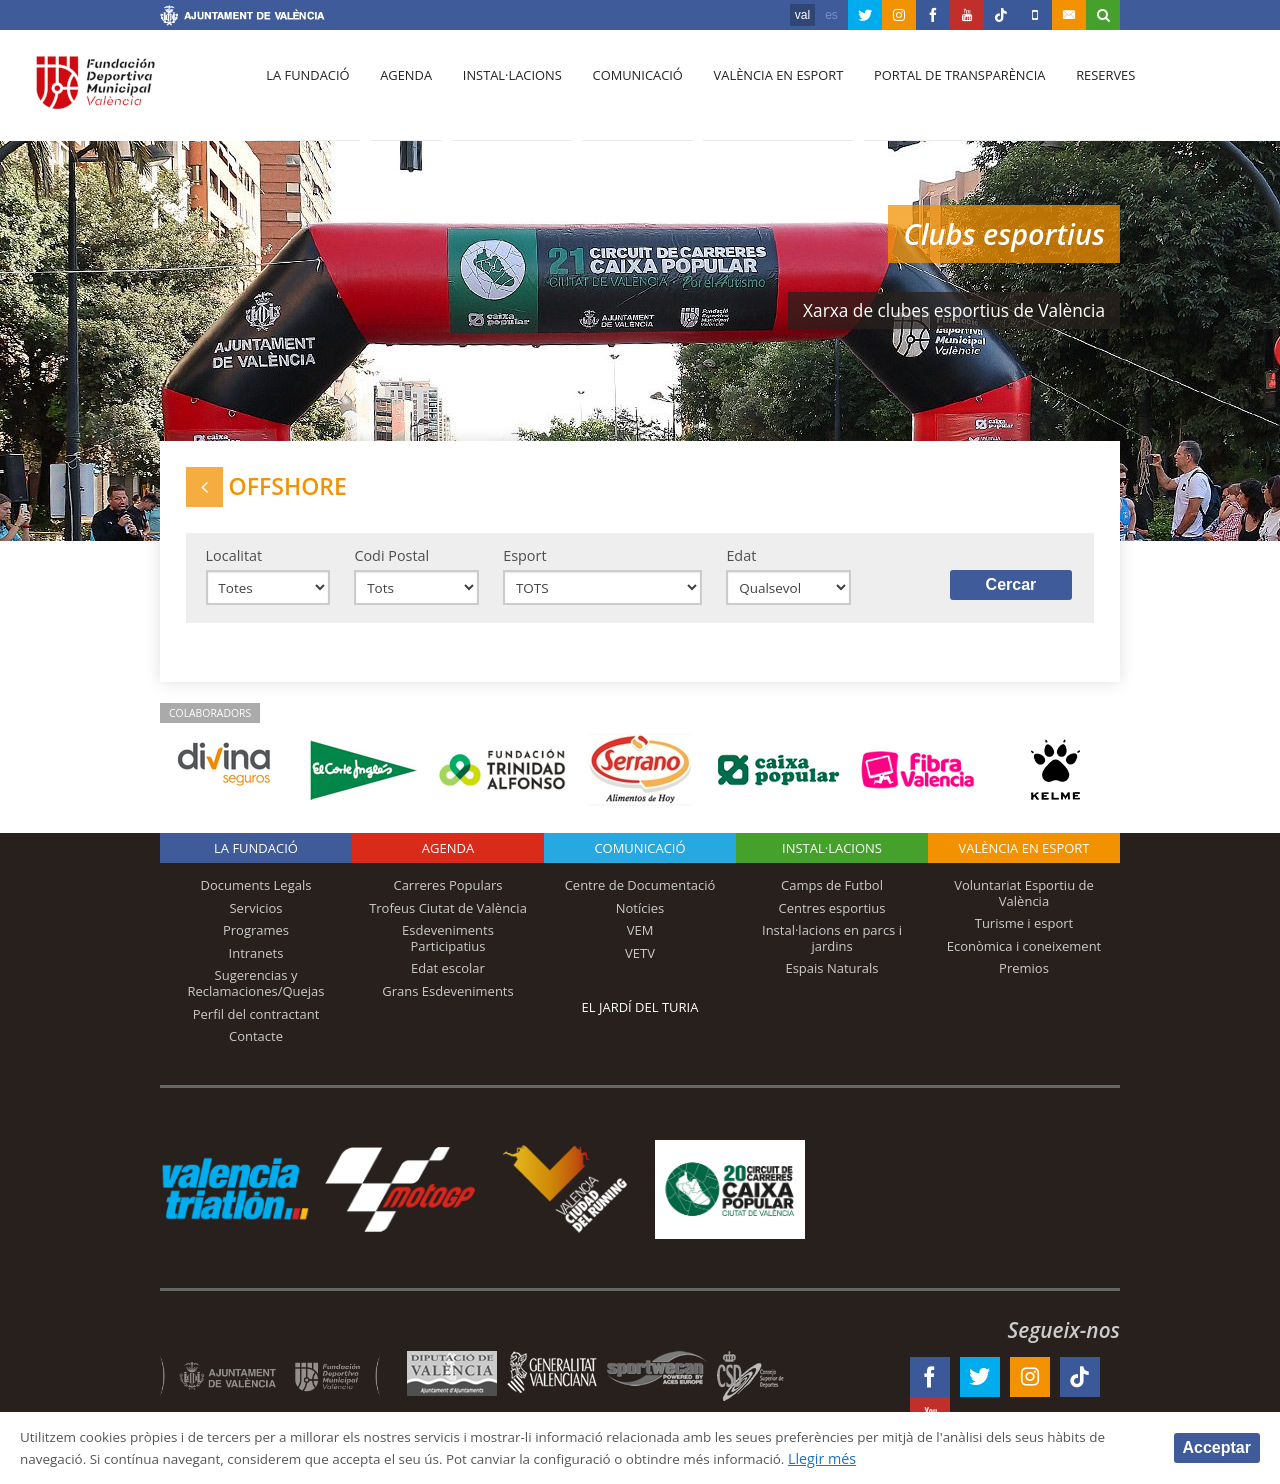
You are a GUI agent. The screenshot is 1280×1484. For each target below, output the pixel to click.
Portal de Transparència (939, 91)
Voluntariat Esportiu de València (1024, 903)
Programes (256, 940)
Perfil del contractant (256, 1023)
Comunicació (623, 91)
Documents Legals (256, 895)
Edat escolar (448, 978)
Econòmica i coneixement (1024, 956)
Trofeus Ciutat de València (448, 918)
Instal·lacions (502, 91)
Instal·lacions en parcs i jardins (832, 948)
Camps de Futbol (832, 895)
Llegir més (941, 1457)
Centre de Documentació (640, 895)
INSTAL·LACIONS (832, 858)
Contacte (256, 1046)
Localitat (234, 562)
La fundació (306, 91)
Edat (741, 562)
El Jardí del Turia (640, 1017)
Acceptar (1217, 1446)
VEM (640, 940)
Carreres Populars (447, 895)
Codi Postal (391, 562)
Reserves (1082, 91)
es (831, 15)
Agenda (400, 91)
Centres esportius (832, 918)
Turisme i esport (1024, 933)
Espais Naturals (831, 978)
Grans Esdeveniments (447, 1001)
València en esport (761, 91)
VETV (640, 963)
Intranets (256, 963)
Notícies (640, 918)
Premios (1024, 978)
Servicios (255, 918)
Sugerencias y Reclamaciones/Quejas (256, 993)
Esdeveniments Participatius (448, 948)
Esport (524, 562)
